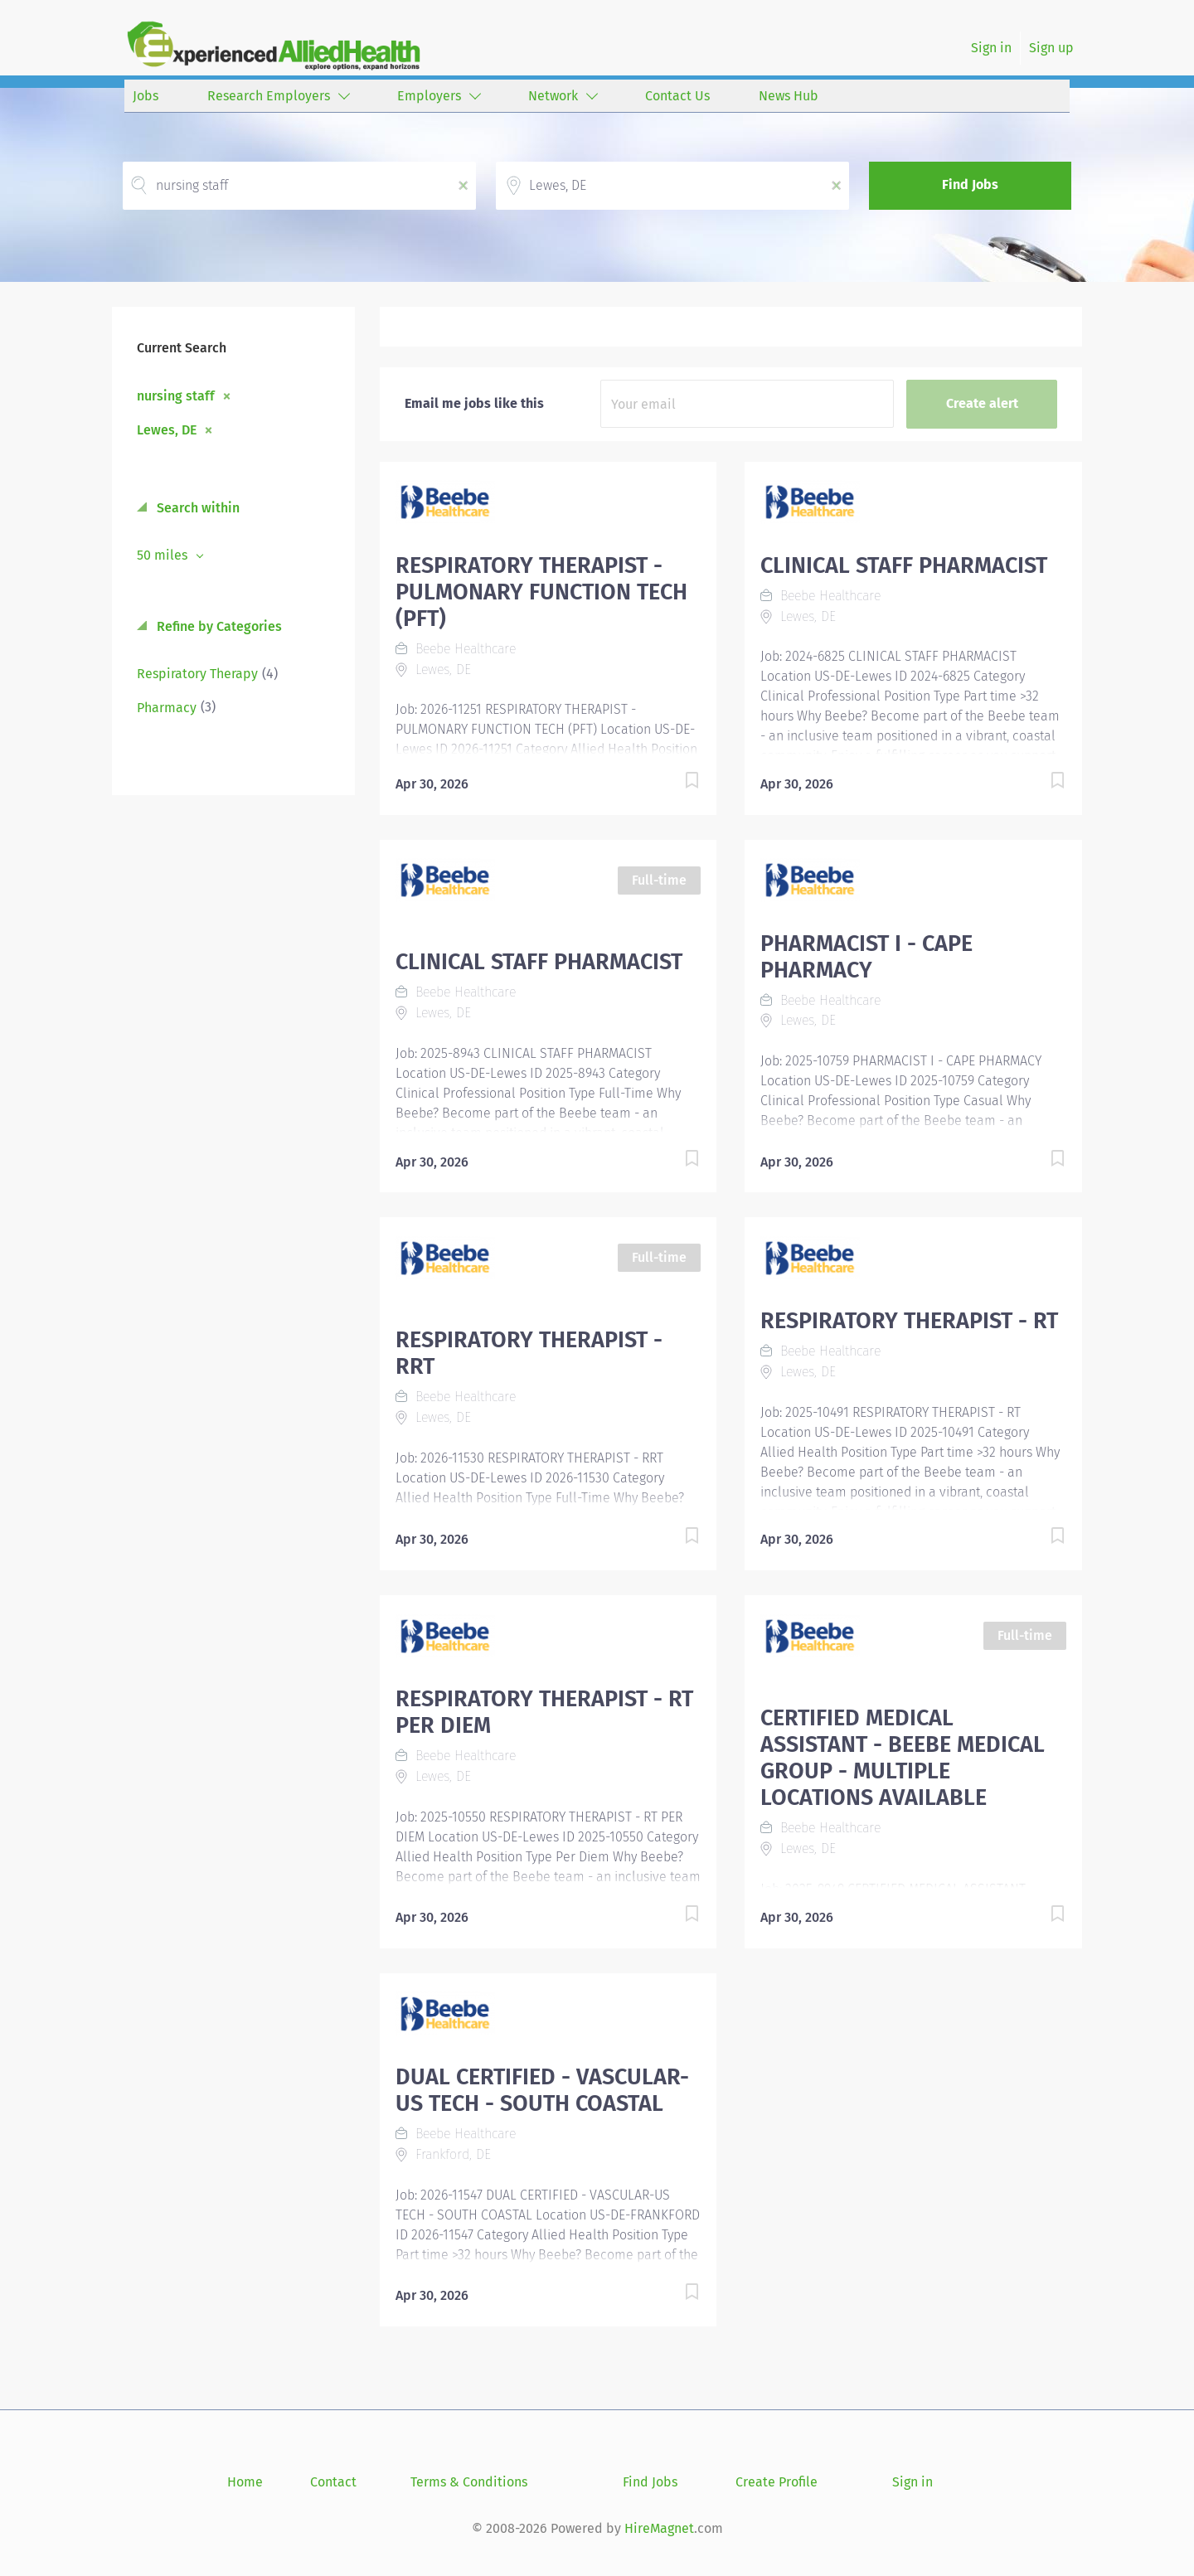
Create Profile (776, 2482)
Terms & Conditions (468, 2482)
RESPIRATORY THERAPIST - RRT (529, 1353)
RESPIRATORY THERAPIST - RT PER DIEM (544, 1712)
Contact (333, 2482)
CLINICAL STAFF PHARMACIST (903, 565)
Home (245, 2482)
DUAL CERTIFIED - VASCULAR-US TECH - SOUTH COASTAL (542, 2090)
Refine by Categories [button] (217, 626)
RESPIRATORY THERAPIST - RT (909, 1320)
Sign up (1051, 48)
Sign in (991, 48)
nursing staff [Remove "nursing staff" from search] (176, 395)
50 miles (164, 555)
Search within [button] (196, 508)
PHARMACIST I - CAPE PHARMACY (866, 956)
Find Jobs (970, 184)
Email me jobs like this (474, 403)
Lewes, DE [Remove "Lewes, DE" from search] (167, 429)
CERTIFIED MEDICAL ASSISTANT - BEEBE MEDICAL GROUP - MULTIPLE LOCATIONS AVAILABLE (902, 1758)
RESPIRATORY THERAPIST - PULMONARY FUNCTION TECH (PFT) (541, 592)
